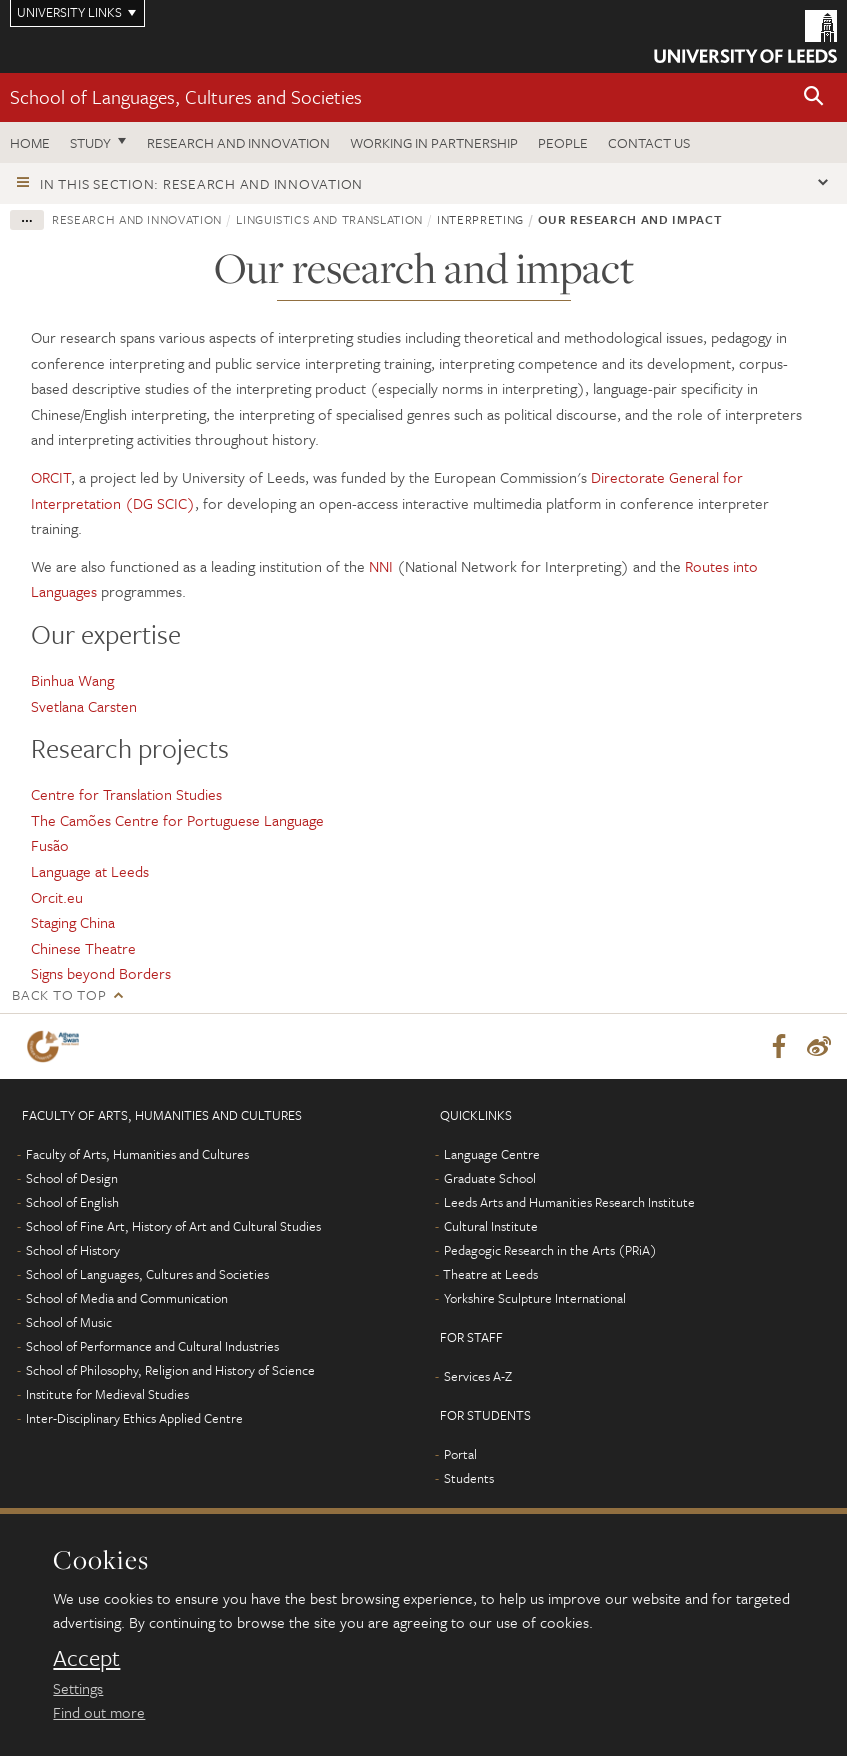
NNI (381, 566)
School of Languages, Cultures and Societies (186, 96)
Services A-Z (478, 1377)
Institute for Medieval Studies (107, 1395)
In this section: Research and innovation (201, 183)
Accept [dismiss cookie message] (86, 1658)
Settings (78, 1688)
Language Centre (492, 1155)
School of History (73, 1251)
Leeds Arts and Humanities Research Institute (569, 1203)
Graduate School (490, 1179)
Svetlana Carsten (84, 706)
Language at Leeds (90, 871)
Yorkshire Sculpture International (535, 1299)
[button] (814, 97)
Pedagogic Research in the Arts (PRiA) (550, 1251)
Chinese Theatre (83, 948)
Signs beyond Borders (101, 973)
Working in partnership (434, 142)
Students (469, 1479)
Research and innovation (238, 142)
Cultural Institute (491, 1227)
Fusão (50, 845)
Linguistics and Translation (329, 219)
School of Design (72, 1179)
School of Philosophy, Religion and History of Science (170, 1371)
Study (90, 142)
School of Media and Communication (127, 1299)
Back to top (59, 994)
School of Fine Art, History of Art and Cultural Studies (173, 1227)
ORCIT (51, 477)
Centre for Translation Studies (126, 794)
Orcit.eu (57, 897)
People (563, 142)
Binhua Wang (72, 680)
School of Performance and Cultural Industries (152, 1347)
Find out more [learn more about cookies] (99, 1712)
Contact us (649, 142)
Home (30, 142)
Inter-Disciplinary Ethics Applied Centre (134, 1419)
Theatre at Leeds (490, 1275)
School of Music (69, 1323)
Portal (460, 1455)
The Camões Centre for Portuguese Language (177, 820)
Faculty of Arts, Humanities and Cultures (137, 1155)
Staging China (73, 922)
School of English (72, 1203)
